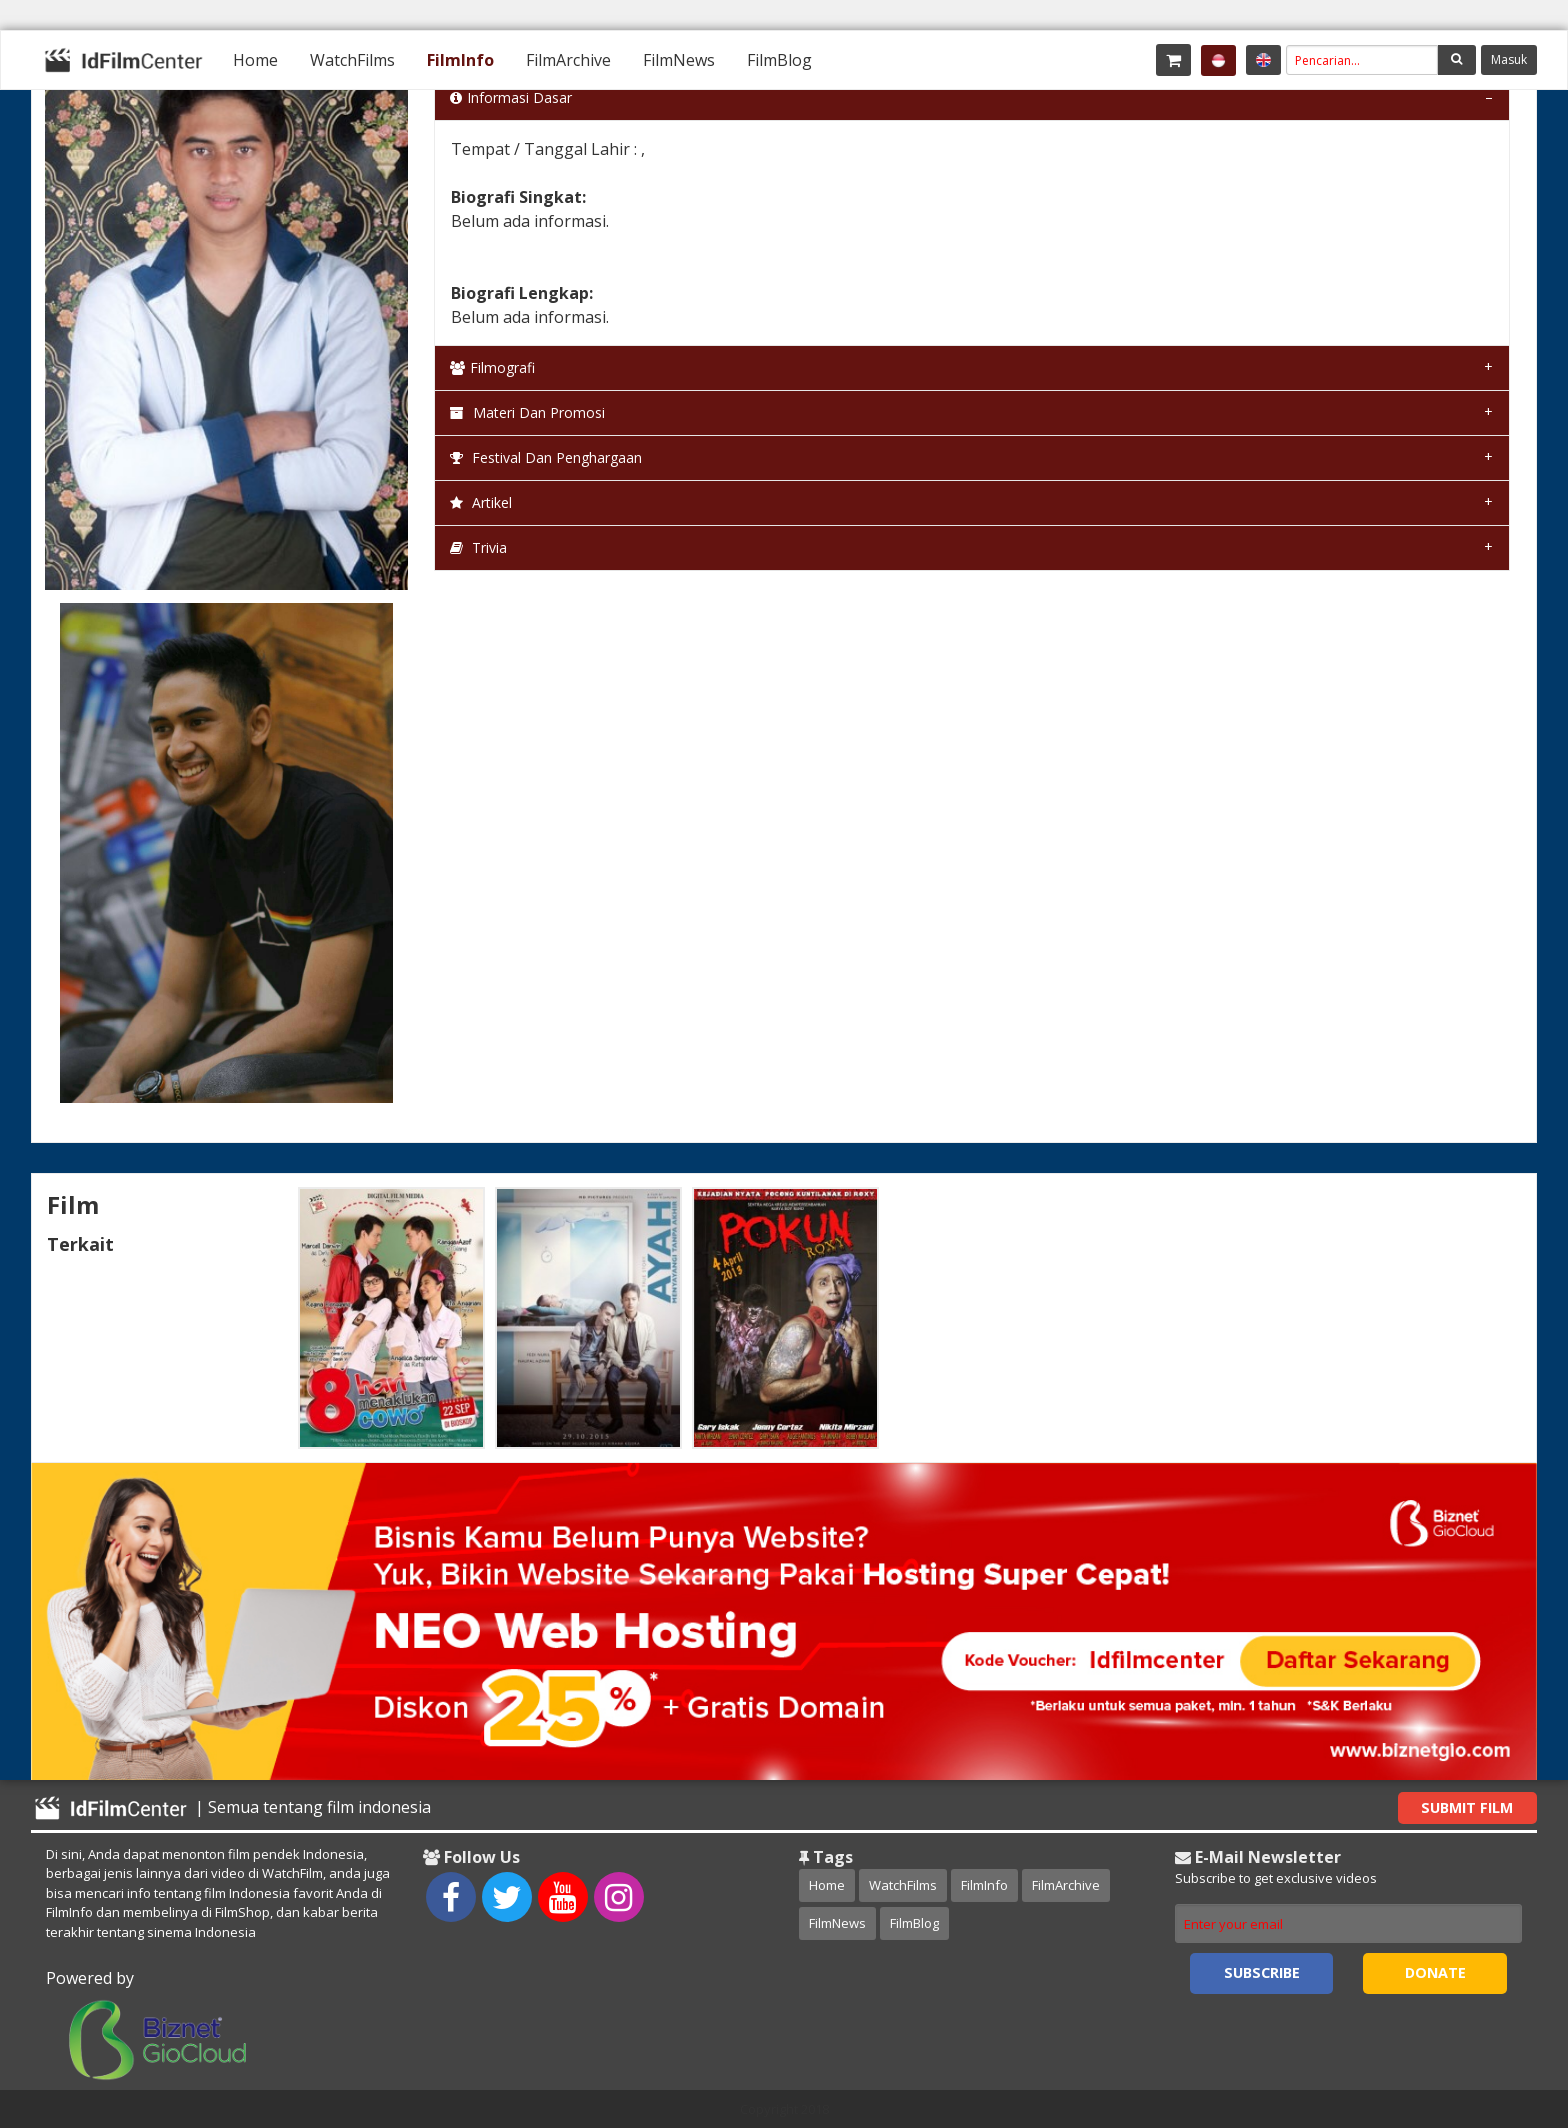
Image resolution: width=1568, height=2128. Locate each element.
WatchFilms (352, 60)
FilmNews (679, 60)
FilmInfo (460, 60)
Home (255, 60)
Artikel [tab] (481, 502)
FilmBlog (779, 60)
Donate (1435, 1972)
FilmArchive (568, 60)
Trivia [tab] (478, 547)
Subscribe (1262, 1972)
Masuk (1509, 59)
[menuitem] (255, 60)
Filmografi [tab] (492, 367)
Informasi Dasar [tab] (511, 97)
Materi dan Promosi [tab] (527, 412)
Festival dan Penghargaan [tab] (546, 457)
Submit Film (1467, 1807)
